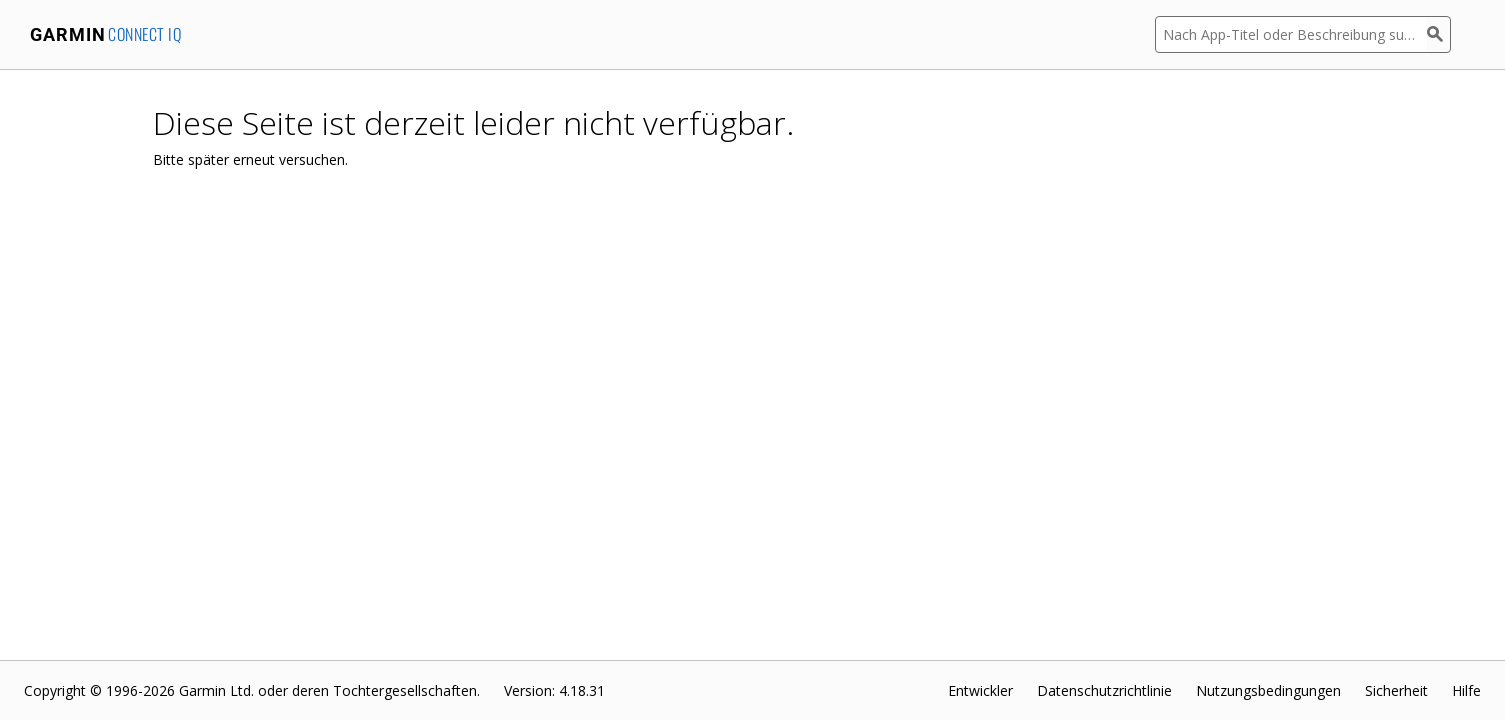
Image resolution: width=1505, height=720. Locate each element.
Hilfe (1466, 690)
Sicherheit (1396, 690)
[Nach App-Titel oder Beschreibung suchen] (1291, 34)
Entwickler (980, 690)
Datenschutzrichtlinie (1104, 690)
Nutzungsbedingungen (1268, 690)
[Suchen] (1439, 34)
